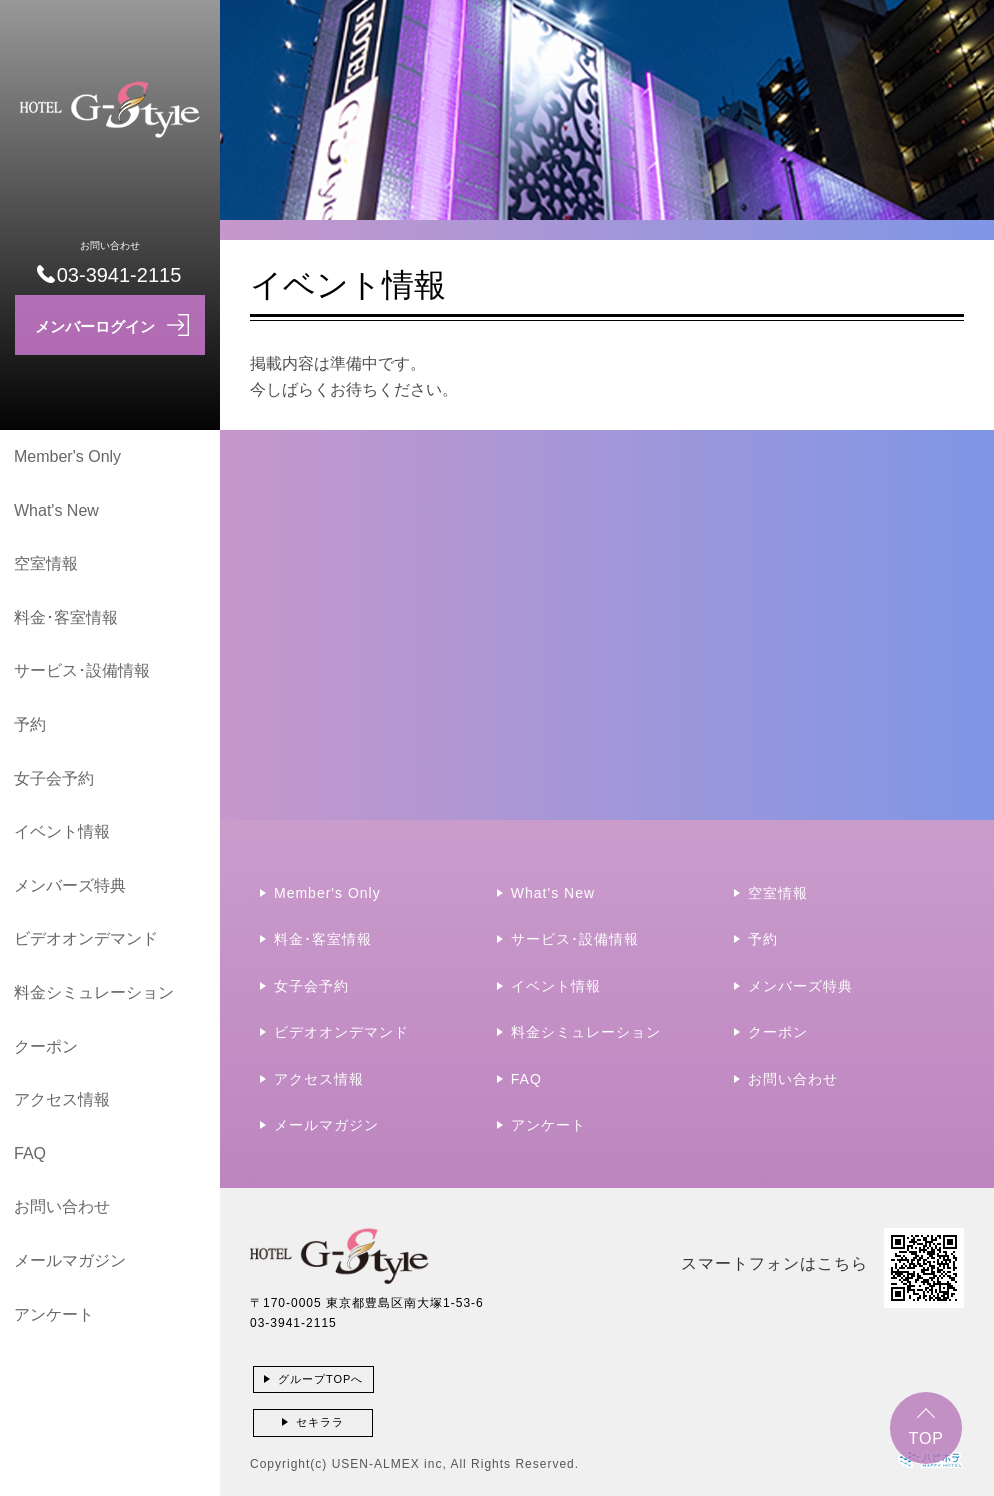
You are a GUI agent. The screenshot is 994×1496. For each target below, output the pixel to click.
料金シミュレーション (94, 992)
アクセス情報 (62, 1099)
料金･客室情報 (66, 617)
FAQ (30, 1153)
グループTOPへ (320, 1379)
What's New (56, 510)
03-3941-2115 (293, 1323)
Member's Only (67, 456)
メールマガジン (70, 1260)
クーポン (46, 1046)
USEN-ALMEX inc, (389, 1464)
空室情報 (46, 563)
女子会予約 (54, 778)
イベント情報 (62, 831)
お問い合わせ (62, 1206)
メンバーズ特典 (70, 885)
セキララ (320, 1422)
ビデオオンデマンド (86, 938)
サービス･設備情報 (82, 670)
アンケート (54, 1314)
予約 (30, 724)
